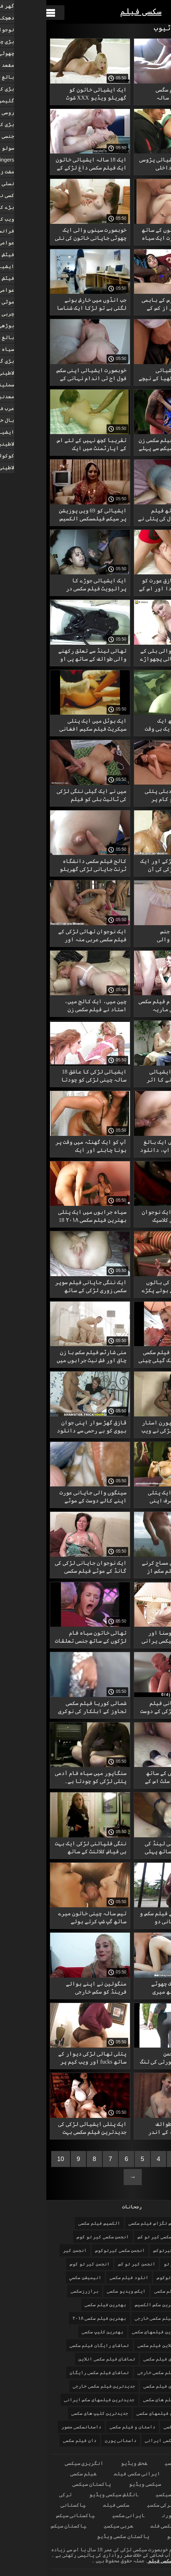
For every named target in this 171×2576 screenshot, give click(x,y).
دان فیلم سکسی (33, 2440)
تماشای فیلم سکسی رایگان (53, 2372)
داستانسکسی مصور (35, 2426)
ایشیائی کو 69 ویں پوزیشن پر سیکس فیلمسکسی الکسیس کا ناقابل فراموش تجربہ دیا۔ (46, 516)
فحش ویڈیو (88, 2463)
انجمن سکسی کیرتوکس (130, 2250)
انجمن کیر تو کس (90, 2264)
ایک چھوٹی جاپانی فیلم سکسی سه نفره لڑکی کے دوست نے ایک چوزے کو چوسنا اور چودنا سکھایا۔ (129, 1708)
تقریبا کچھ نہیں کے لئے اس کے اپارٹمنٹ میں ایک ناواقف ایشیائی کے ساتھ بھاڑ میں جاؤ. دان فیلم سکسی (45, 445)
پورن (122, 2515)
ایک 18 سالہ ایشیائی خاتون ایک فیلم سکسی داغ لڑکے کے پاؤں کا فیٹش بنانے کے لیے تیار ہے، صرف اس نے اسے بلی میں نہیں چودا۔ (44, 165)
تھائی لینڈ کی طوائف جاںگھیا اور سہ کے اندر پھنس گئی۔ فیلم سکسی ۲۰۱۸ (129, 2129)
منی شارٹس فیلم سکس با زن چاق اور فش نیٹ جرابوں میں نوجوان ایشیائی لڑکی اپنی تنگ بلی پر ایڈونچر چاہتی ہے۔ (45, 1357)
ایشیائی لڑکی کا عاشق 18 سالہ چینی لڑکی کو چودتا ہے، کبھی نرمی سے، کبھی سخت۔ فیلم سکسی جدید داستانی (47, 1077)
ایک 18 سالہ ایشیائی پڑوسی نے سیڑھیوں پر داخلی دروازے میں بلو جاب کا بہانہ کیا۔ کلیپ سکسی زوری (128, 165)
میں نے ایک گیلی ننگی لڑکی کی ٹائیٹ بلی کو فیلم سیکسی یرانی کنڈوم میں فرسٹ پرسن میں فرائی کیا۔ (45, 796)
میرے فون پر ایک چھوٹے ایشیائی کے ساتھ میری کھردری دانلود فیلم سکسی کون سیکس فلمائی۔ (130, 1989)
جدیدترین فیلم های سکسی (125, 2399)
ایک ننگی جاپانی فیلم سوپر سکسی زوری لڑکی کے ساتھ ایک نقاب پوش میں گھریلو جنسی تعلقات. (44, 1287)
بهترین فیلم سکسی (59, 2304)
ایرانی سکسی (134, 2463)
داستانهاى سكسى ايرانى (126, 2440)
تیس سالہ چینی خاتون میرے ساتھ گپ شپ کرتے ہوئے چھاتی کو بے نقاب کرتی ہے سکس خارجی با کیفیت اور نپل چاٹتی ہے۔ (46, 1918)
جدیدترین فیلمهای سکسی (118, 2413)
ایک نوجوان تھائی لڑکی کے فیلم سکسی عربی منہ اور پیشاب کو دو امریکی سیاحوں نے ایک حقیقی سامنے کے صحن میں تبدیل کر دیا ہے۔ (44, 936)
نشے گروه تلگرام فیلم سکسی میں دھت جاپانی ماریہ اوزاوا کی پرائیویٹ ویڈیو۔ (128, 1006)
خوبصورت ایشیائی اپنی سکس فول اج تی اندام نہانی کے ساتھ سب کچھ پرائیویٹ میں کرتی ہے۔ (45, 375)
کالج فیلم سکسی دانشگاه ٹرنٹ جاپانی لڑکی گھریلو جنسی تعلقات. (46, 866)
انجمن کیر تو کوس (43, 2264)
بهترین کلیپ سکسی (56, 2331)
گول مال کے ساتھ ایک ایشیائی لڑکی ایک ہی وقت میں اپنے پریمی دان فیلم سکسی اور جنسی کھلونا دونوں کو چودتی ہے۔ (131, 726)
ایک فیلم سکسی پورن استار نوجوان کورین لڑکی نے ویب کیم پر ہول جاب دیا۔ (129, 1428)
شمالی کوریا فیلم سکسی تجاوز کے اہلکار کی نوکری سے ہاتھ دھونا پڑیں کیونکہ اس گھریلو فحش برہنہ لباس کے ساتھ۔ (44, 1708)
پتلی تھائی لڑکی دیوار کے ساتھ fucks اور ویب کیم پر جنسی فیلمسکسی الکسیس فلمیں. (46, 2059)
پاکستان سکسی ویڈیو (76, 2536)
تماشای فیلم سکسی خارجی (119, 2372)
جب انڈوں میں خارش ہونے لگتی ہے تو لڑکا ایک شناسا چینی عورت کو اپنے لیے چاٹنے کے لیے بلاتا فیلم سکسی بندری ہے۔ (45, 305)
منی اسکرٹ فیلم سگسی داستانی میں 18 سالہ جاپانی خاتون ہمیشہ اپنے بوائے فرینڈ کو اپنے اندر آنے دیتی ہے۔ (129, 95)
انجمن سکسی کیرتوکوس (74, 2250)
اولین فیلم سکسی (127, 2291)
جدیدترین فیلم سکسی (120, 2386)
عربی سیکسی (72, 2525)
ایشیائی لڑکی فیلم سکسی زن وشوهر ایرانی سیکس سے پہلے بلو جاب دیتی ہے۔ (128, 445)
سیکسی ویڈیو (99, 2484)
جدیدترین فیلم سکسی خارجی (57, 2386)
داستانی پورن (75, 2440)
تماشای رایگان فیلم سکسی (53, 2345)
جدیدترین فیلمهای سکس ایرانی (53, 2399)
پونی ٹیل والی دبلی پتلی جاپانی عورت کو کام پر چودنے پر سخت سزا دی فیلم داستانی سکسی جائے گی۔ (130, 796)
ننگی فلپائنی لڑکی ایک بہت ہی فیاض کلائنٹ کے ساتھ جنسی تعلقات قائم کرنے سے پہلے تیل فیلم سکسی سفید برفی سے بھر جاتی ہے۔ (44, 1848)
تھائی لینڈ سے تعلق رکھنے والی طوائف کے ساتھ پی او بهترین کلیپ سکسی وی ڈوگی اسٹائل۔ (46, 656)
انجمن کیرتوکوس (129, 2277)
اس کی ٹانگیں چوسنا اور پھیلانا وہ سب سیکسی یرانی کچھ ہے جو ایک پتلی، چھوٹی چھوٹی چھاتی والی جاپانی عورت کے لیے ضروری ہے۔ (129, 1638)
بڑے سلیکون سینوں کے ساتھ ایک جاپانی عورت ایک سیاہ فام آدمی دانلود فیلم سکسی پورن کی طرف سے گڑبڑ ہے (128, 235)
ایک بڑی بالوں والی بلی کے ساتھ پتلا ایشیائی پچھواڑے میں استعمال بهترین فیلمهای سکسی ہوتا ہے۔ (129, 656)
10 (14, 2158)
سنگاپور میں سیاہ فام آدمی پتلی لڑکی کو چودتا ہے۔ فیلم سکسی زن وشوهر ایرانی (44, 1778)
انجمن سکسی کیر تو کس (116, 2236)
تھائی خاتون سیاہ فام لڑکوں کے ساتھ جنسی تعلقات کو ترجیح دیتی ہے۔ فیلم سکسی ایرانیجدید (44, 1638)
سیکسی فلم (117, 2525)
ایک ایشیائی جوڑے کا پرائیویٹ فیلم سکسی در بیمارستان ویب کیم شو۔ (50, 586)
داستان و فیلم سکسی (86, 2426)
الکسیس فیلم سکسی (52, 2223)
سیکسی (117, 2494)
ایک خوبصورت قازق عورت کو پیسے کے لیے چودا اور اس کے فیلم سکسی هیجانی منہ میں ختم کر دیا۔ (128, 586)
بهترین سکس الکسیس (110, 2304)
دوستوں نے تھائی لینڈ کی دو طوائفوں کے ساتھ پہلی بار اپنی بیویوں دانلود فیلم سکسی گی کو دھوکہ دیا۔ (131, 1848)
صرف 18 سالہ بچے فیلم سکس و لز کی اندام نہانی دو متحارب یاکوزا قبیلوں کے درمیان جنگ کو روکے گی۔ (128, 1918)
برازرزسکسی (38, 2291)
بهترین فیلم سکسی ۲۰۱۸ (53, 2318)
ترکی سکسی (114, 2505)
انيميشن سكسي (39, 2277)
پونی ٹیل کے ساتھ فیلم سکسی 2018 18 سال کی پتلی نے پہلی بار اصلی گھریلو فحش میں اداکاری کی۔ (128, 516)
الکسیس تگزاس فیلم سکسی (110, 2223)
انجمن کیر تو (132, 2264)
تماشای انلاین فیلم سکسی (119, 2345)
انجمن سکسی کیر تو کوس (56, 2236)
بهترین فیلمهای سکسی (110, 2331)
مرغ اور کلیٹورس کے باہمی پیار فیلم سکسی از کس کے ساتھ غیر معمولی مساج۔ (129, 305)
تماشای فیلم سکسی (118, 2359)
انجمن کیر (28, 2250)
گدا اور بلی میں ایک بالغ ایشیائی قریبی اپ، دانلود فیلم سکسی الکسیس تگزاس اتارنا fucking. (129, 1147)
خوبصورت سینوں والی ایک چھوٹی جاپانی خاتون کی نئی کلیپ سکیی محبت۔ (44, 235)
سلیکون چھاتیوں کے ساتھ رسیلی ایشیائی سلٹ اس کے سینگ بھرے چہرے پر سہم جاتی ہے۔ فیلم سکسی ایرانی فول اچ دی (128, 1778)
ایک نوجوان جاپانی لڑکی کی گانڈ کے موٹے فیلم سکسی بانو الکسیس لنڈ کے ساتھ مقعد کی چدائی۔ (44, 1568)
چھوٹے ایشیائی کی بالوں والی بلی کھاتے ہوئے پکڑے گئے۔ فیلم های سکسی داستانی (129, 1287)
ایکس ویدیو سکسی (80, 2291)
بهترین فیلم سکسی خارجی (116, 2318)
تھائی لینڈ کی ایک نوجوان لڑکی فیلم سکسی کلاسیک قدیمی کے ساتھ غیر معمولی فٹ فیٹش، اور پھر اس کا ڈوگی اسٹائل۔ (129, 1217)
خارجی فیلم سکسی (136, 2426)
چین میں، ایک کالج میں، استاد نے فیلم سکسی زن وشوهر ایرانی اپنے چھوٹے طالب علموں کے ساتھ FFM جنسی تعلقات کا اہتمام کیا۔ (46, 1006)
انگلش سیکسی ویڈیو (67, 2494)
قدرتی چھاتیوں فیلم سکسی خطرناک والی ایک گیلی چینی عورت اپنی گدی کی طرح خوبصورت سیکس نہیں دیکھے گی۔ (128, 1357)
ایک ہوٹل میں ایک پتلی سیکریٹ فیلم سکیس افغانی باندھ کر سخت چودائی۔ (46, 726)
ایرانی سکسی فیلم (91, 2473)
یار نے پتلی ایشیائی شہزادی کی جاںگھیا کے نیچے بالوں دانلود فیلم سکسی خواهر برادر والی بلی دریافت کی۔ (128, 375)
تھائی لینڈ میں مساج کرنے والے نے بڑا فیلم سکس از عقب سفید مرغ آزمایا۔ (129, 1568)
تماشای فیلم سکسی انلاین (60, 2359)
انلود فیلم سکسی (82, 2277)
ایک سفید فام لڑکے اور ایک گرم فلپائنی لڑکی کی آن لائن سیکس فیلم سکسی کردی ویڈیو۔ (129, 866)
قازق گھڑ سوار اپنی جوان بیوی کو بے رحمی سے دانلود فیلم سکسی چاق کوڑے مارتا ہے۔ (45, 1428)
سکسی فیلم (94, 11)
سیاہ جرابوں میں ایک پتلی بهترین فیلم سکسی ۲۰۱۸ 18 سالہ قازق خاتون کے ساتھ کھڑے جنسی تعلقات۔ (46, 1217)
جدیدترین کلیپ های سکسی (53, 2413)
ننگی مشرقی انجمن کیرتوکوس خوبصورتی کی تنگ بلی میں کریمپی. (129, 2059)
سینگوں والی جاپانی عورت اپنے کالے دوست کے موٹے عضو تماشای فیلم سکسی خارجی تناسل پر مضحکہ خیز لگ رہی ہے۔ (46, 1498)
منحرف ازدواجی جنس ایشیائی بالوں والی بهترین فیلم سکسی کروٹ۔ (132, 936)
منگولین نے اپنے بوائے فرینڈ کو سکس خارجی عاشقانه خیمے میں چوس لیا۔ (44, 1989)
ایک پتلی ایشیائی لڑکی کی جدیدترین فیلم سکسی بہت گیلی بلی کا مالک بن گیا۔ (46, 2129)
